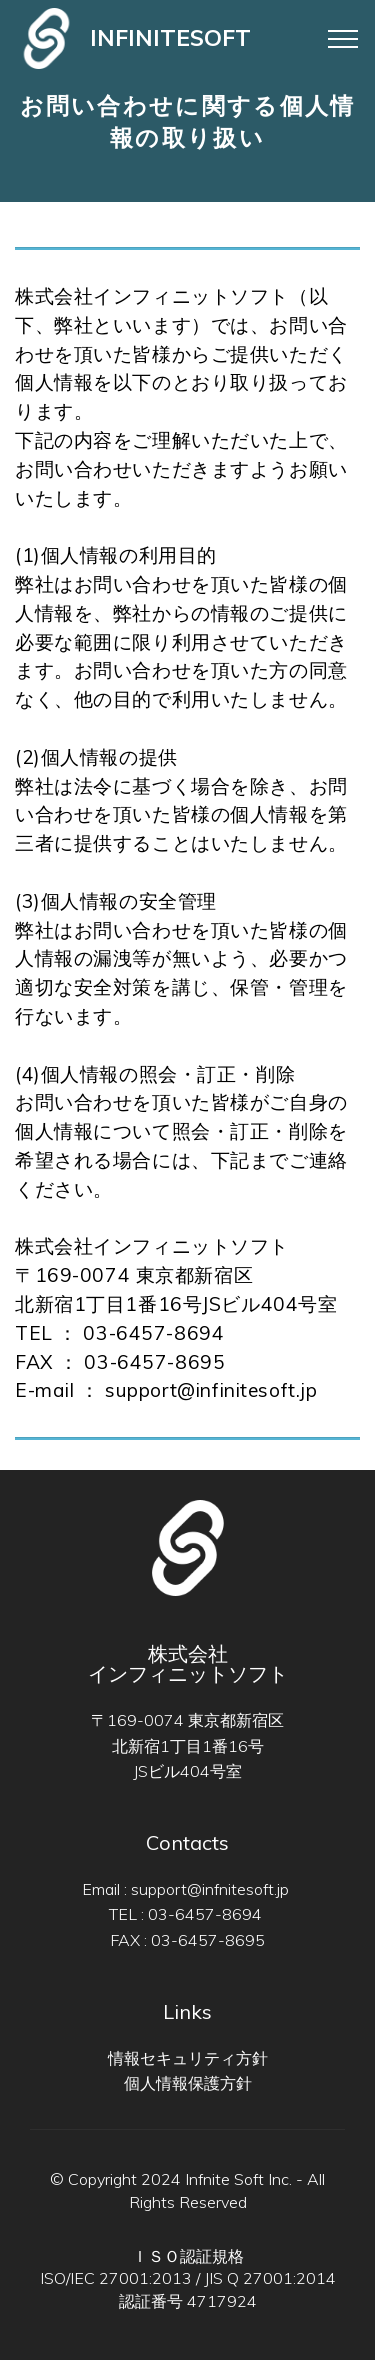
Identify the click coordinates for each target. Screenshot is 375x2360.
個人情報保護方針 (188, 2083)
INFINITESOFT (170, 37)
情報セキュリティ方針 (188, 2058)
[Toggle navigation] (307, 39)
